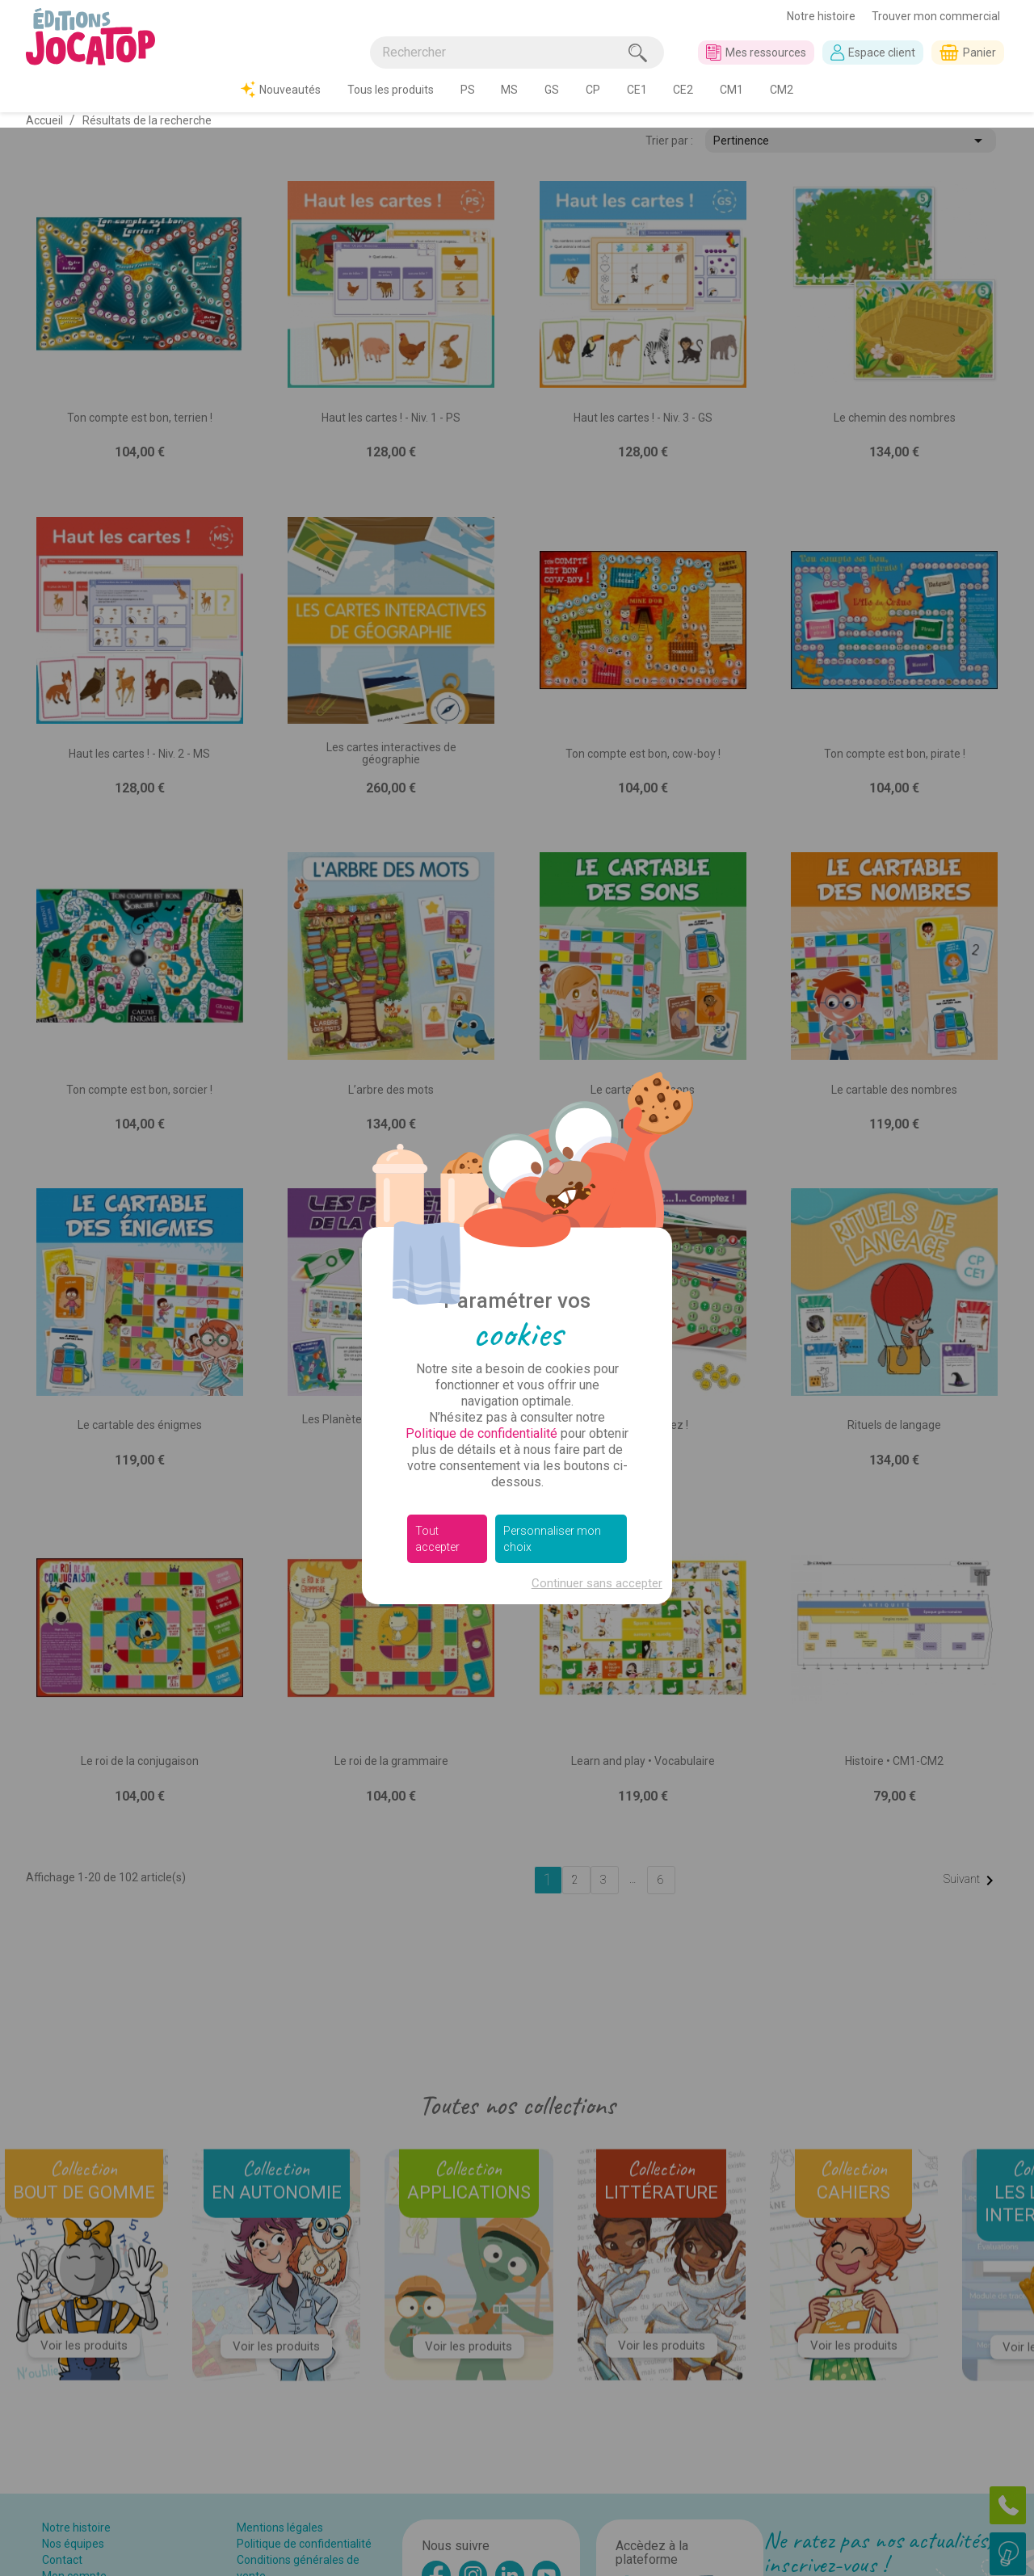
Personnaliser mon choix (552, 1411)
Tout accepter (437, 1411)
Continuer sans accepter (596, 1455)
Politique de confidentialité (481, 1305)
